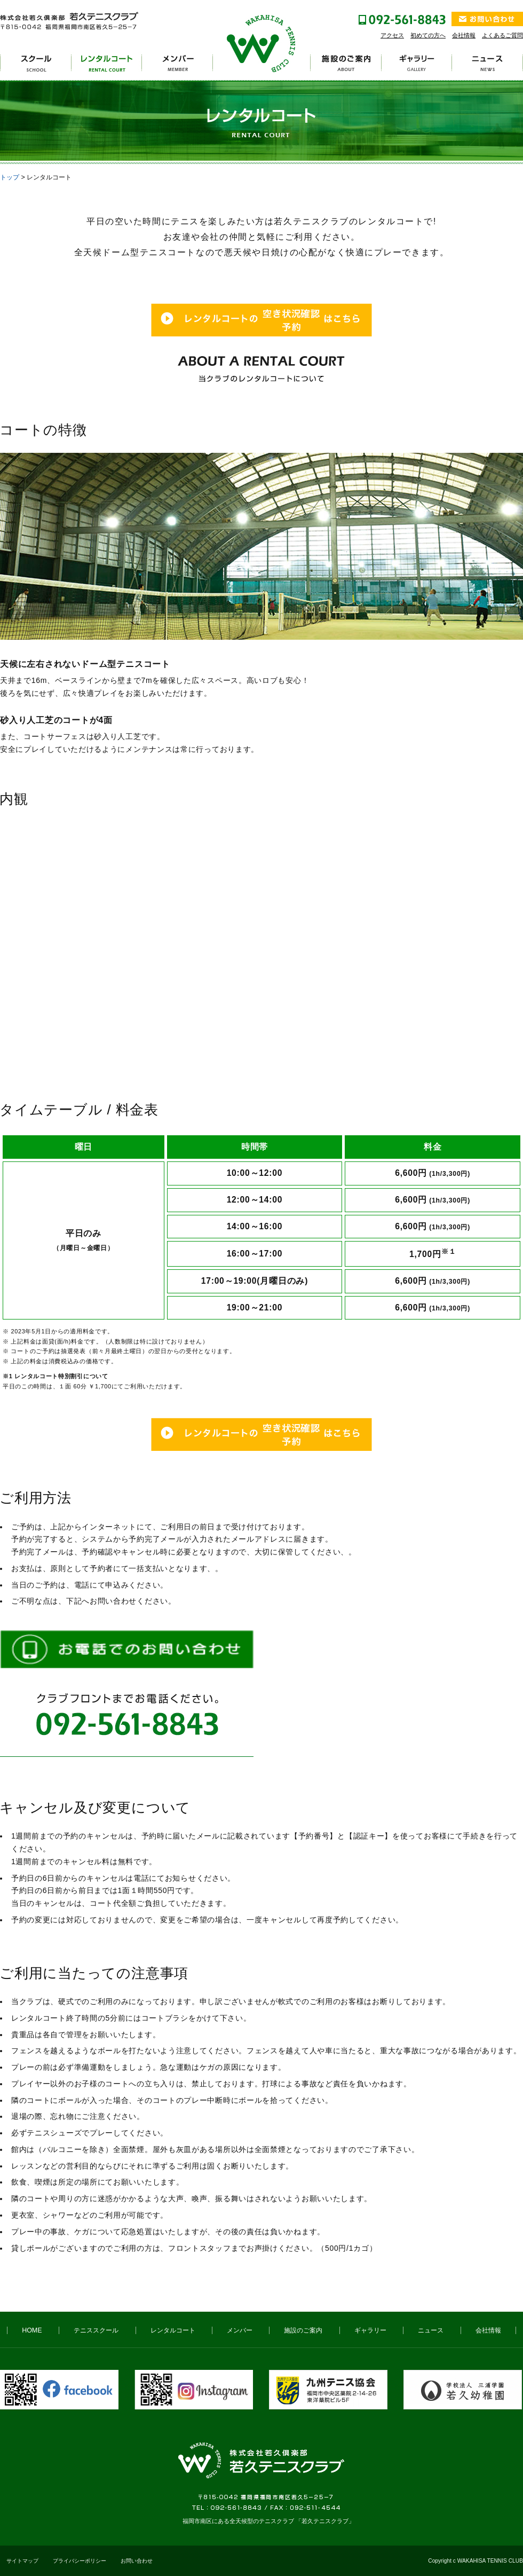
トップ (9, 177)
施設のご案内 (303, 2330)
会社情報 (464, 35)
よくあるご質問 (502, 35)
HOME (32, 2330)
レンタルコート (172, 2330)
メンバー (239, 2330)
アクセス (392, 35)
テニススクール (96, 2330)
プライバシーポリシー (79, 2561)
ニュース (430, 2330)
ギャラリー (370, 2330)
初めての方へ (428, 35)
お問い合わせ (137, 2561)
